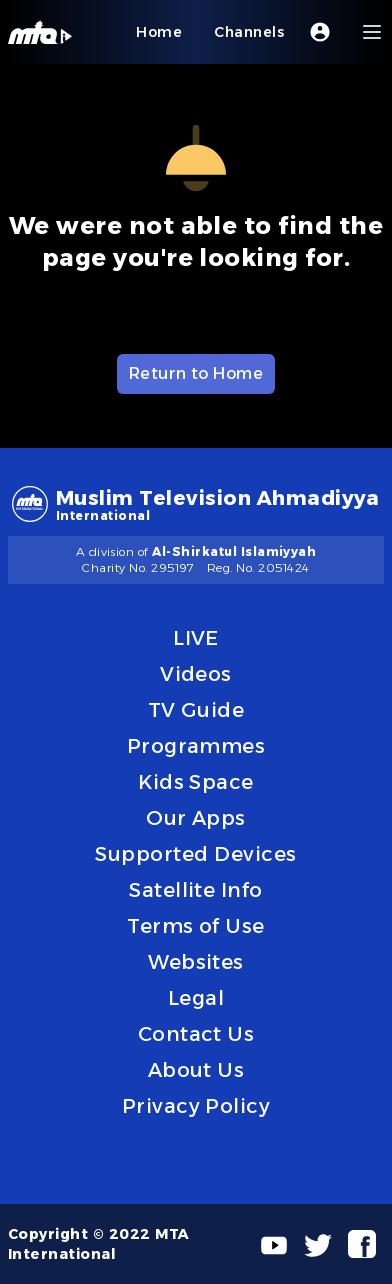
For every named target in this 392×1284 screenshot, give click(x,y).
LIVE (196, 638)
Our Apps (196, 818)
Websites (196, 962)
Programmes (196, 746)
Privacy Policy (196, 1106)
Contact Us (196, 1034)
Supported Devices (195, 854)
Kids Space (196, 782)
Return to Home (196, 373)
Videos (196, 674)
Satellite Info (196, 890)
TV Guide (196, 710)
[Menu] (372, 32)
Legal (196, 998)
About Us (196, 1070)
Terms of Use (196, 926)
